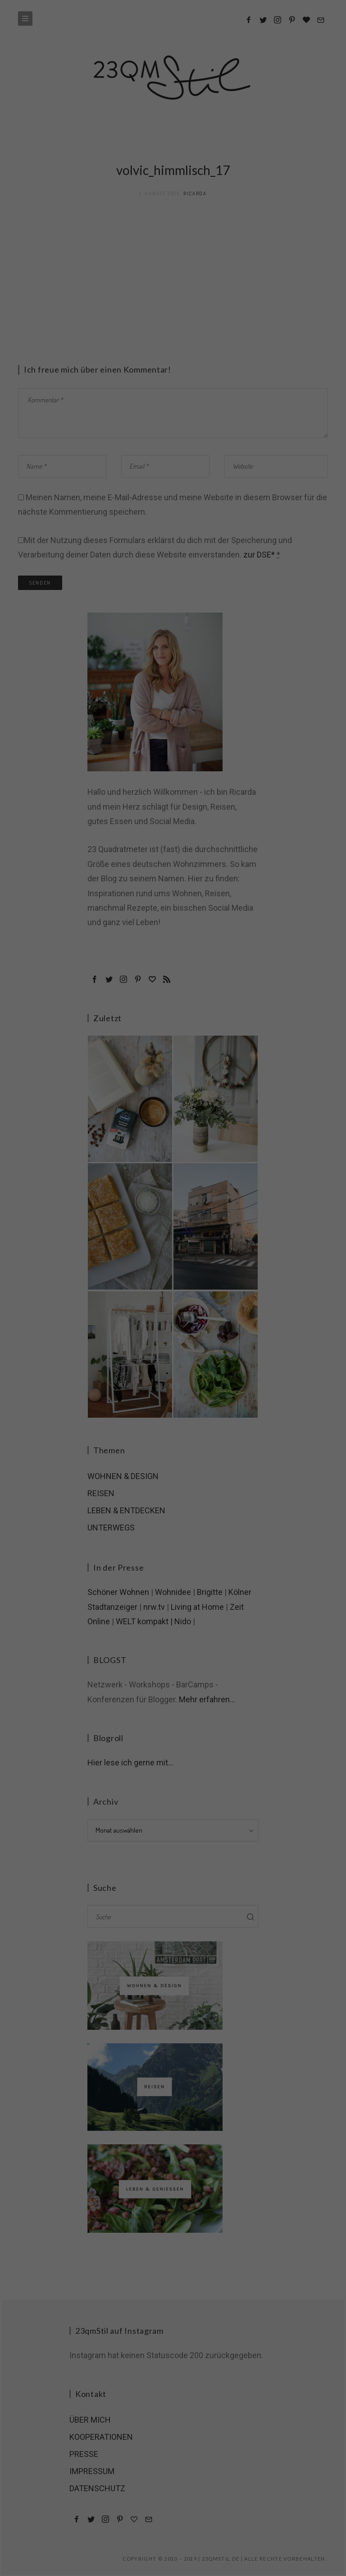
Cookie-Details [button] (132, 128)
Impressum (217, 128)
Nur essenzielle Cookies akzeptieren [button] (173, 102)
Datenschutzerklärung (176, 128)
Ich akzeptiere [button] (173, 78)
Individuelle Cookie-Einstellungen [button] (173, 118)
